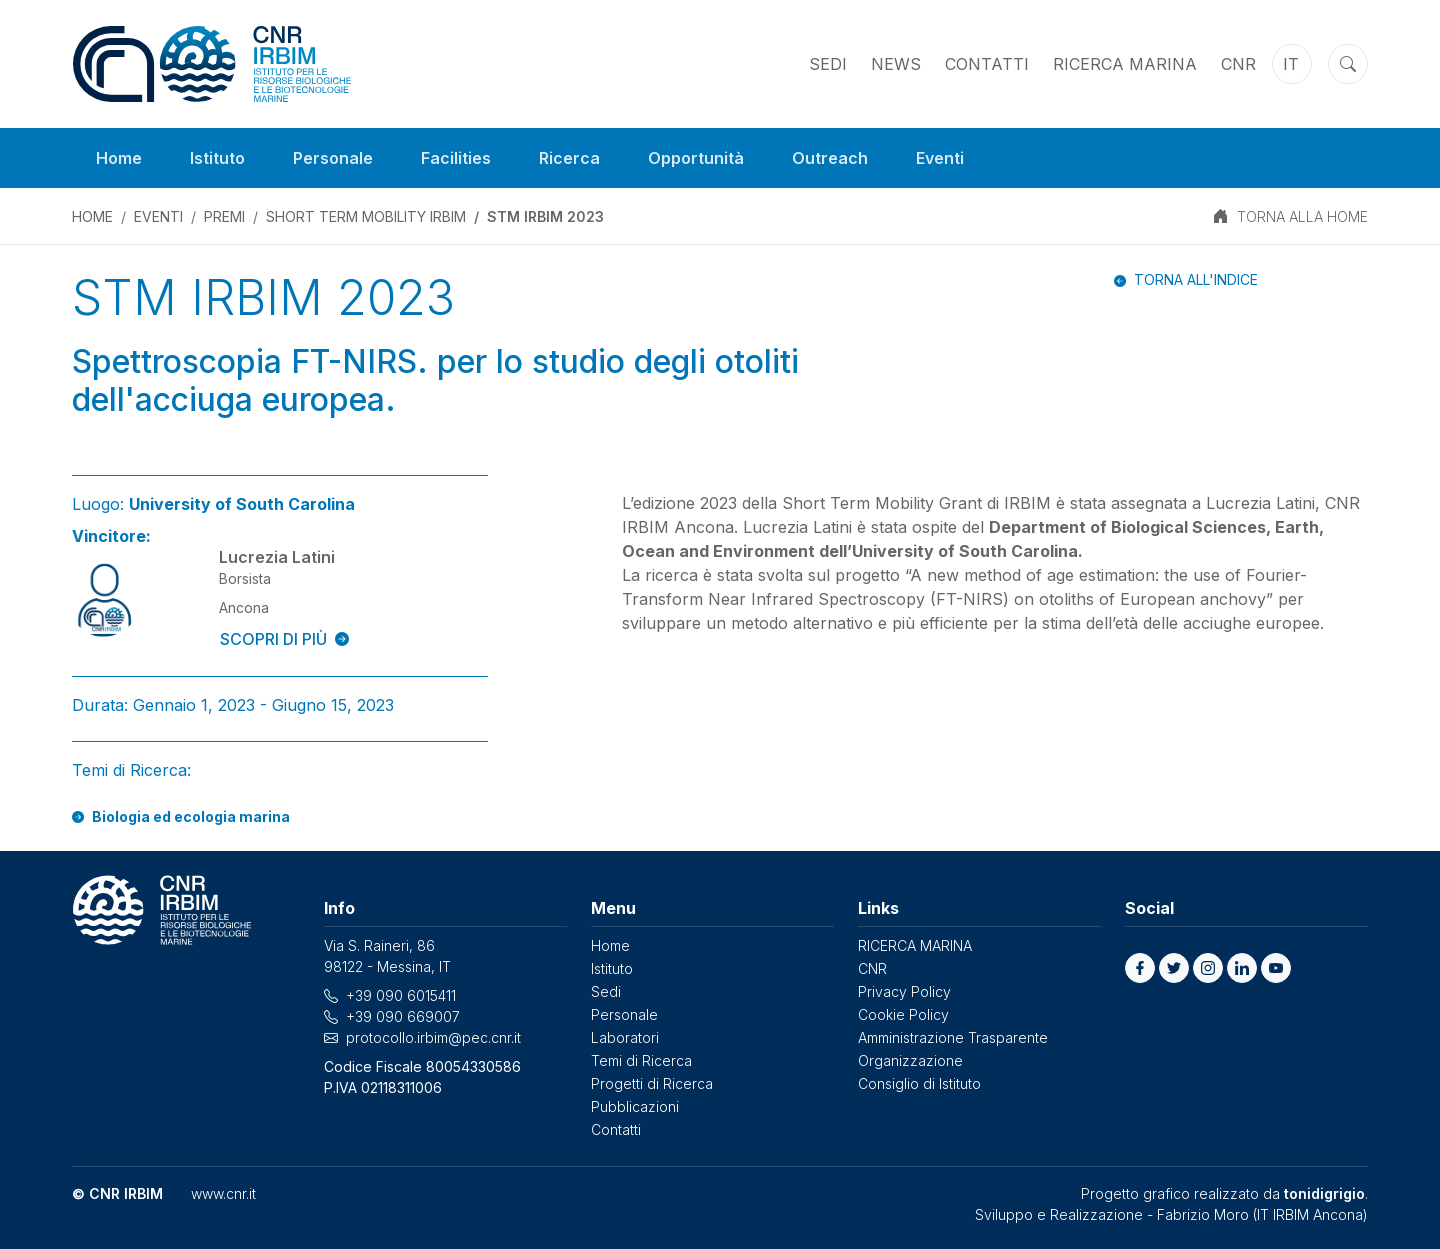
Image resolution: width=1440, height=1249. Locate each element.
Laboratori (625, 1037)
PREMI (224, 216)
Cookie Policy (903, 1014)
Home (119, 158)
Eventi (940, 158)
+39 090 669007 (403, 1016)
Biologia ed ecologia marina (191, 816)
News (896, 64)
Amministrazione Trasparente (953, 1037)
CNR (1238, 64)
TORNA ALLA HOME (1302, 216)
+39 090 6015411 (401, 995)
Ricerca (569, 158)
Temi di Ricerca (641, 1060)
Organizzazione (910, 1060)
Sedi (828, 64)
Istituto (217, 158)
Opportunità (696, 158)
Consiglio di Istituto (919, 1083)
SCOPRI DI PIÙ (284, 639)
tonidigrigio (1324, 1193)
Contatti (987, 64)
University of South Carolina (242, 504)
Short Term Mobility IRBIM (366, 216)
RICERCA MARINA (1125, 64)
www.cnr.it (223, 1193)
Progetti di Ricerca (652, 1083)
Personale (333, 158)
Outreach (830, 158)
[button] (1140, 968)
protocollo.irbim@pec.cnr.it (433, 1037)
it (1291, 64)
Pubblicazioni (635, 1106)
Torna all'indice (1196, 279)
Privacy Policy (904, 991)
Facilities (456, 158)
